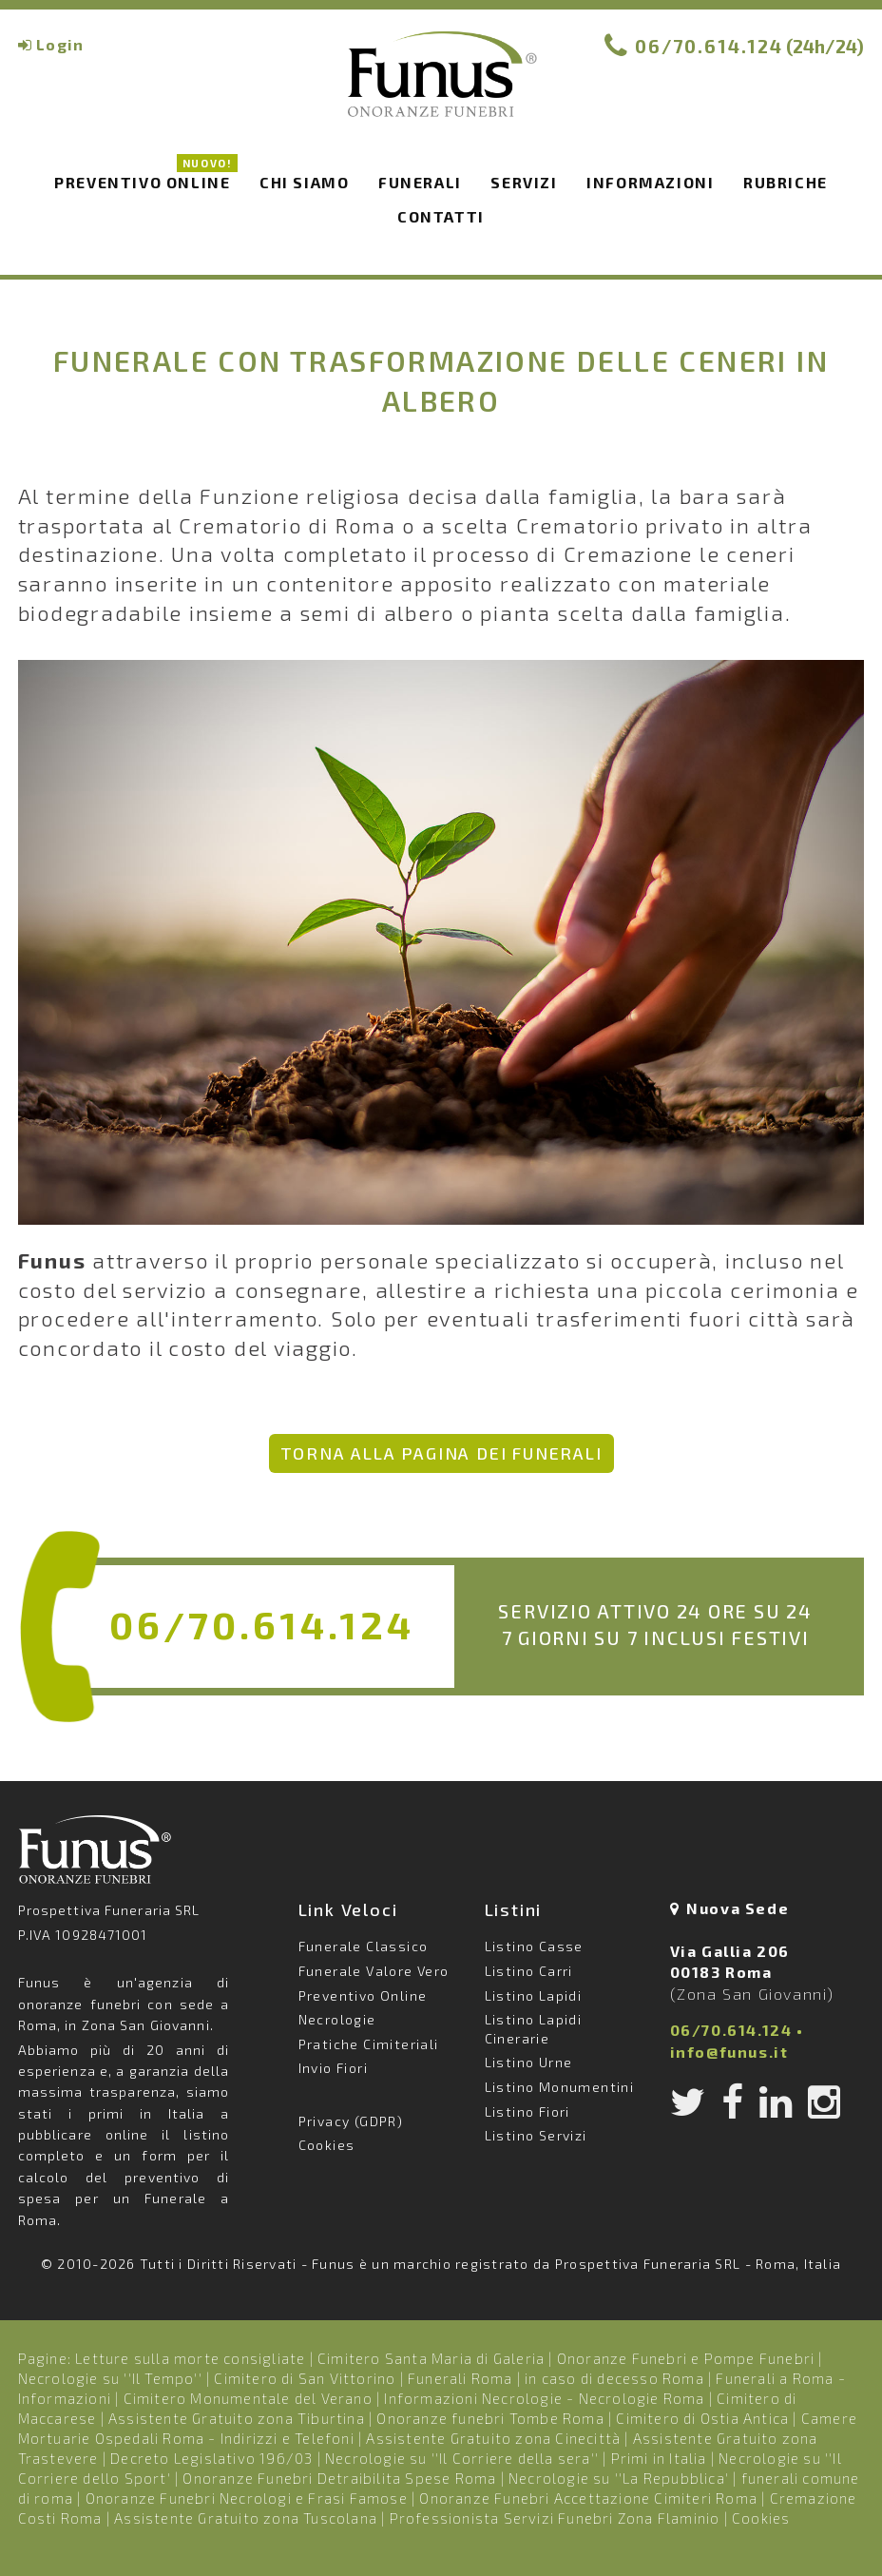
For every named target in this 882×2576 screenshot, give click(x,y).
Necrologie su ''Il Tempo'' (110, 2378)
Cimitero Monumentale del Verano (248, 2398)
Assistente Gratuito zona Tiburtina (236, 2418)
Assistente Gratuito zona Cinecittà (493, 2438)
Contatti (441, 216)
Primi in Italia (659, 2458)
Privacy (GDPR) (351, 2121)
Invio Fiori (333, 2068)
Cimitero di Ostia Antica (702, 2418)
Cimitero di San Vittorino (304, 2378)
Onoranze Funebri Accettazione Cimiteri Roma (588, 2498)
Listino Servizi (536, 2135)
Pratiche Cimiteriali (368, 2044)
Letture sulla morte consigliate (190, 2358)
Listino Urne (529, 2062)
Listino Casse (534, 1946)
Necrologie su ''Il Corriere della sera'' (462, 2458)
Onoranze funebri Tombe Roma (490, 2418)
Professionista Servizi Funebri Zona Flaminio (555, 2518)
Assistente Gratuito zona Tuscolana (245, 2518)
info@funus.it (729, 2052)
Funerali (420, 182)
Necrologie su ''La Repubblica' (618, 2478)
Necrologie (337, 2019)
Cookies (326, 2145)
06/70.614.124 (709, 46)
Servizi (523, 182)
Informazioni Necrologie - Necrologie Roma (544, 2398)
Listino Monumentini (560, 2087)
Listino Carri (529, 1971)
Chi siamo (304, 182)
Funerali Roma (460, 2378)
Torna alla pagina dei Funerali (441, 1453)
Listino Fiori (527, 2111)
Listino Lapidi (534, 1995)
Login (60, 44)
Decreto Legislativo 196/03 (213, 2458)
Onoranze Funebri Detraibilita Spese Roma (339, 2478)
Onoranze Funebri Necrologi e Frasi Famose (247, 2498)
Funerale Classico (363, 1946)
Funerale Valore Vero (374, 1971)
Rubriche (785, 182)
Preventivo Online (146, 179)
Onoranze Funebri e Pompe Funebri (686, 2358)
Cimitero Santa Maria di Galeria (431, 2358)
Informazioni (650, 182)
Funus (441, 86)
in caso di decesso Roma (614, 2378)
